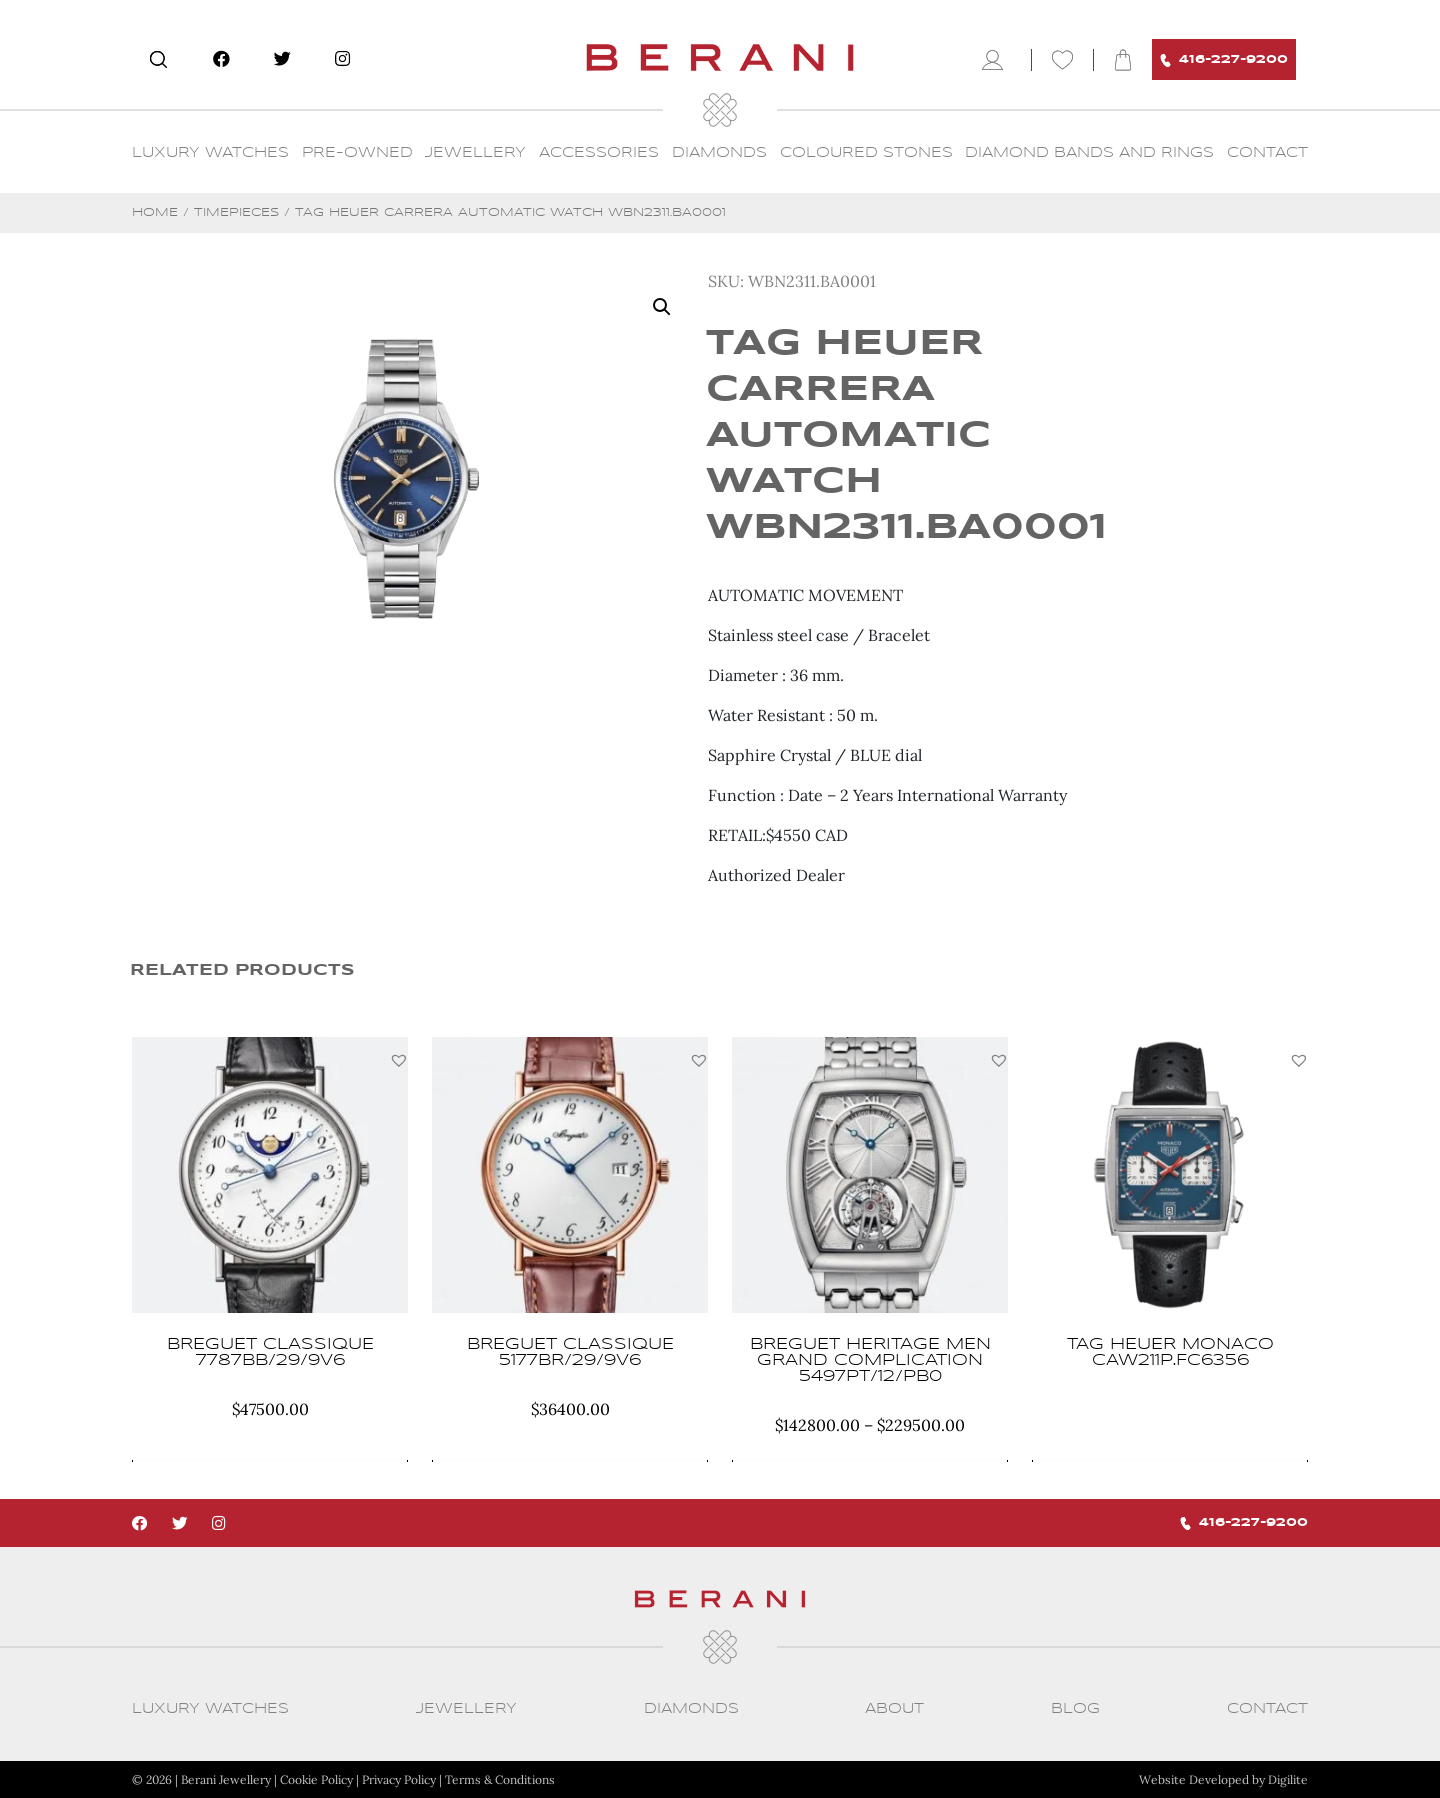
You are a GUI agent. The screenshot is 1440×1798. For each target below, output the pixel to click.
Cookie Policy (316, 1779)
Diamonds (719, 153)
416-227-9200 (1224, 60)
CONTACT (1267, 153)
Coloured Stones (866, 153)
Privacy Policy (399, 1779)
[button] (399, 1060)
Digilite (1288, 1779)
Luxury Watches (210, 153)
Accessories (599, 153)
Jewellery (475, 153)
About (894, 1709)
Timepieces (236, 212)
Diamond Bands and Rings (1089, 153)
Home (155, 212)
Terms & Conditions (500, 1779)
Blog (1075, 1709)
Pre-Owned (357, 153)
